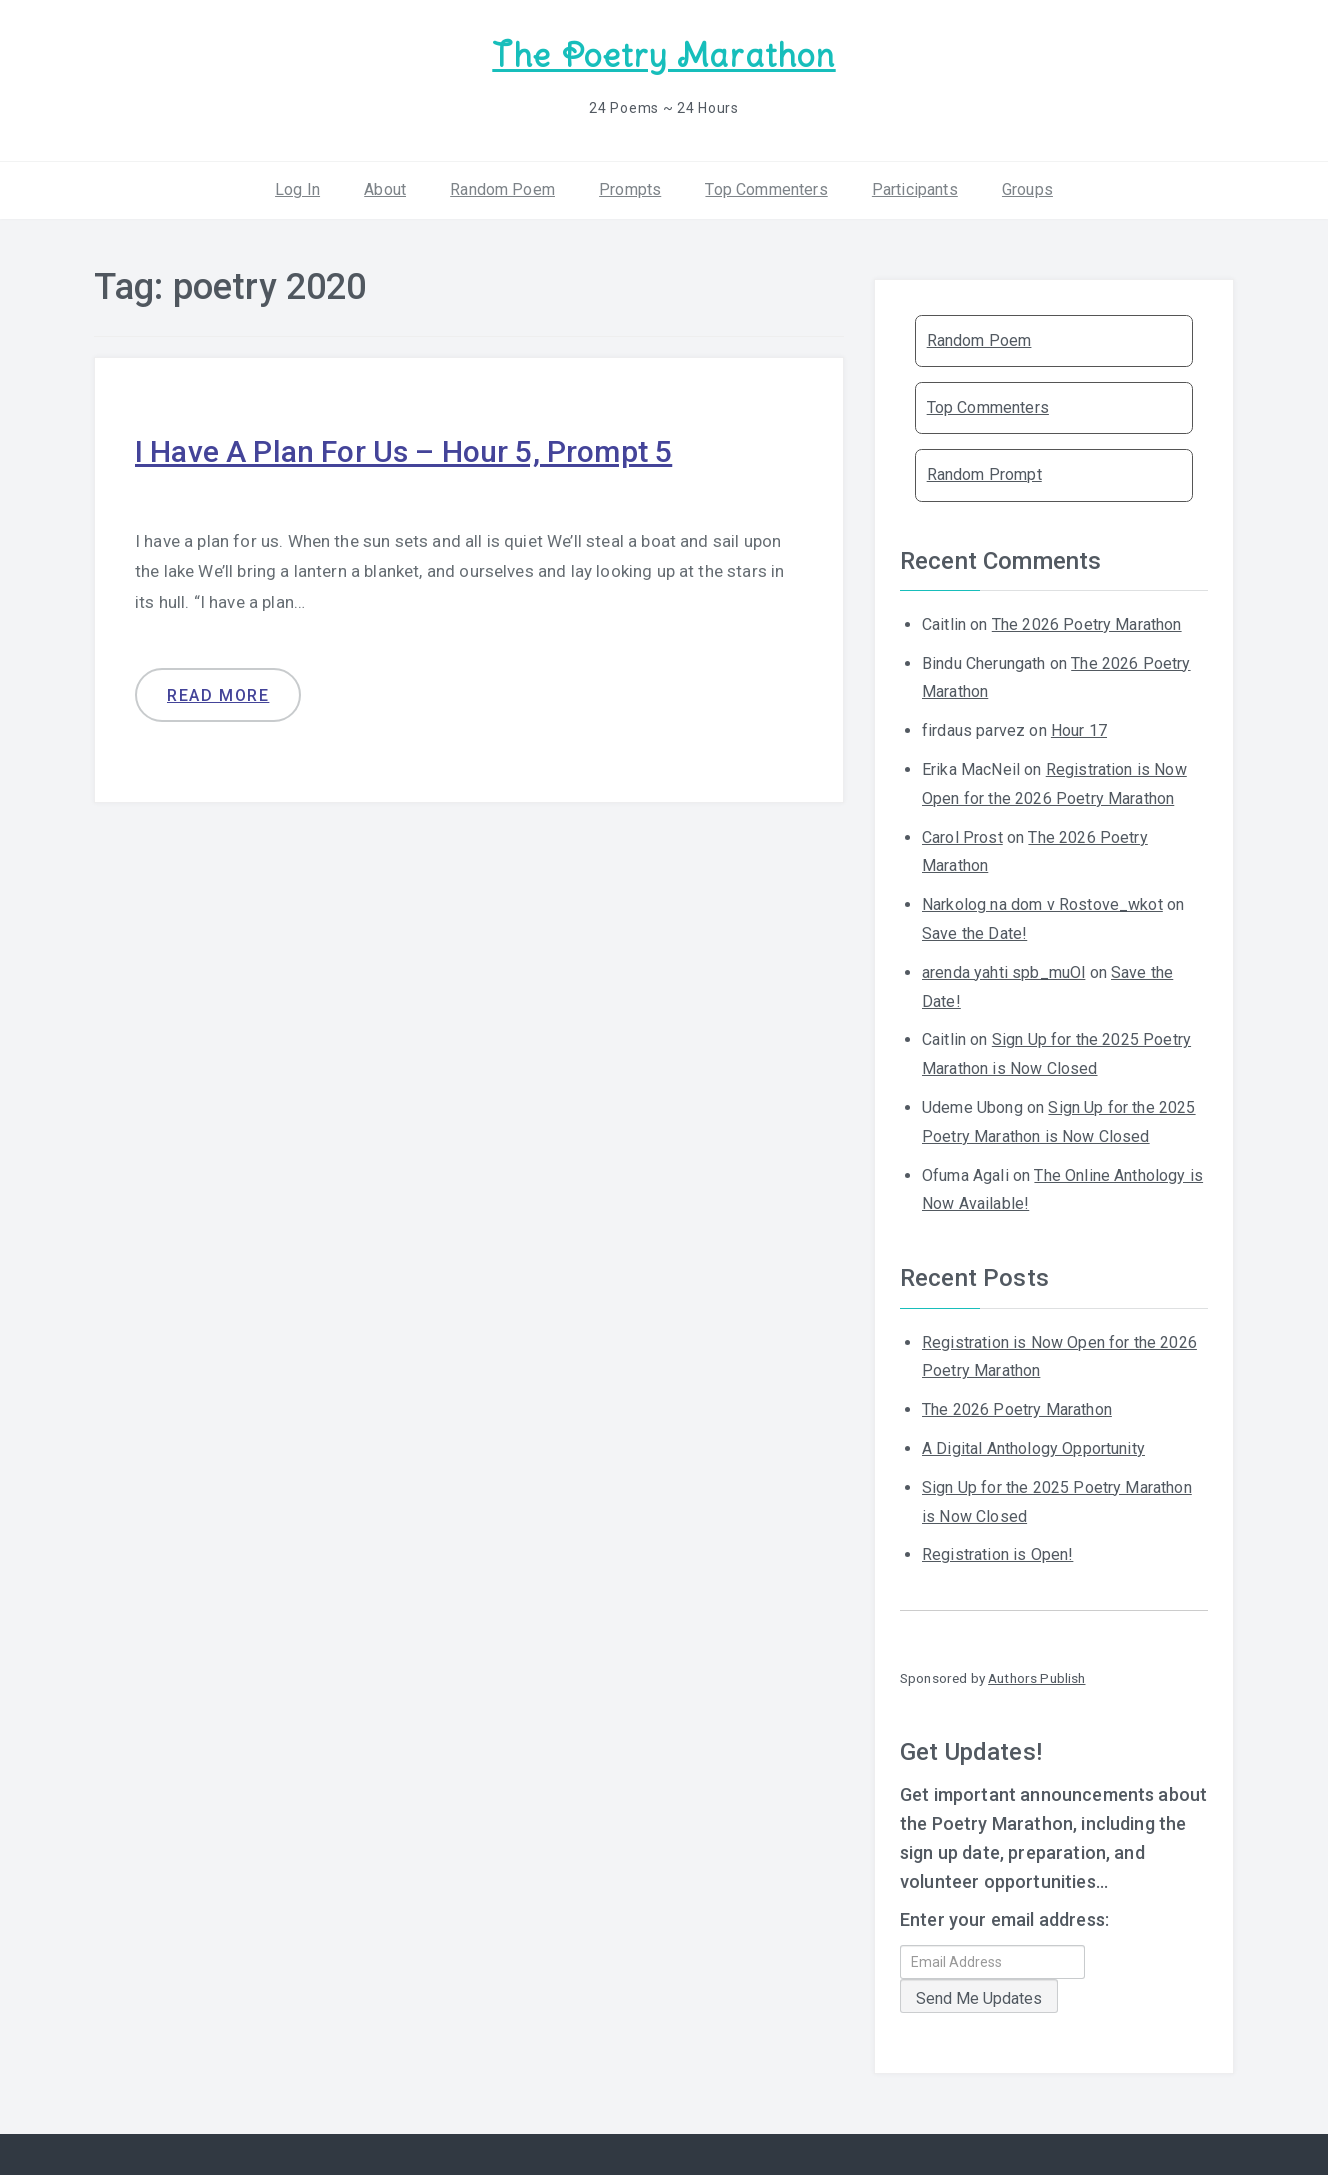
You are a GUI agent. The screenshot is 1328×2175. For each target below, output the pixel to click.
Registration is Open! (997, 1554)
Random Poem (502, 189)
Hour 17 (1079, 730)
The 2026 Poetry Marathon (1087, 624)
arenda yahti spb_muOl (1003, 972)
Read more (218, 695)
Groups (1027, 189)
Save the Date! (974, 933)
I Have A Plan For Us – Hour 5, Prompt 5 (403, 451)
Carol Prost (962, 837)
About (385, 189)
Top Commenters (766, 189)
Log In (297, 189)
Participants (915, 189)
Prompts (630, 189)
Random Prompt (984, 474)
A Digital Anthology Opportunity (1033, 1448)
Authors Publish (1036, 1678)
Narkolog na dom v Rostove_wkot (1042, 904)
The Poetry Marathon (663, 55)
